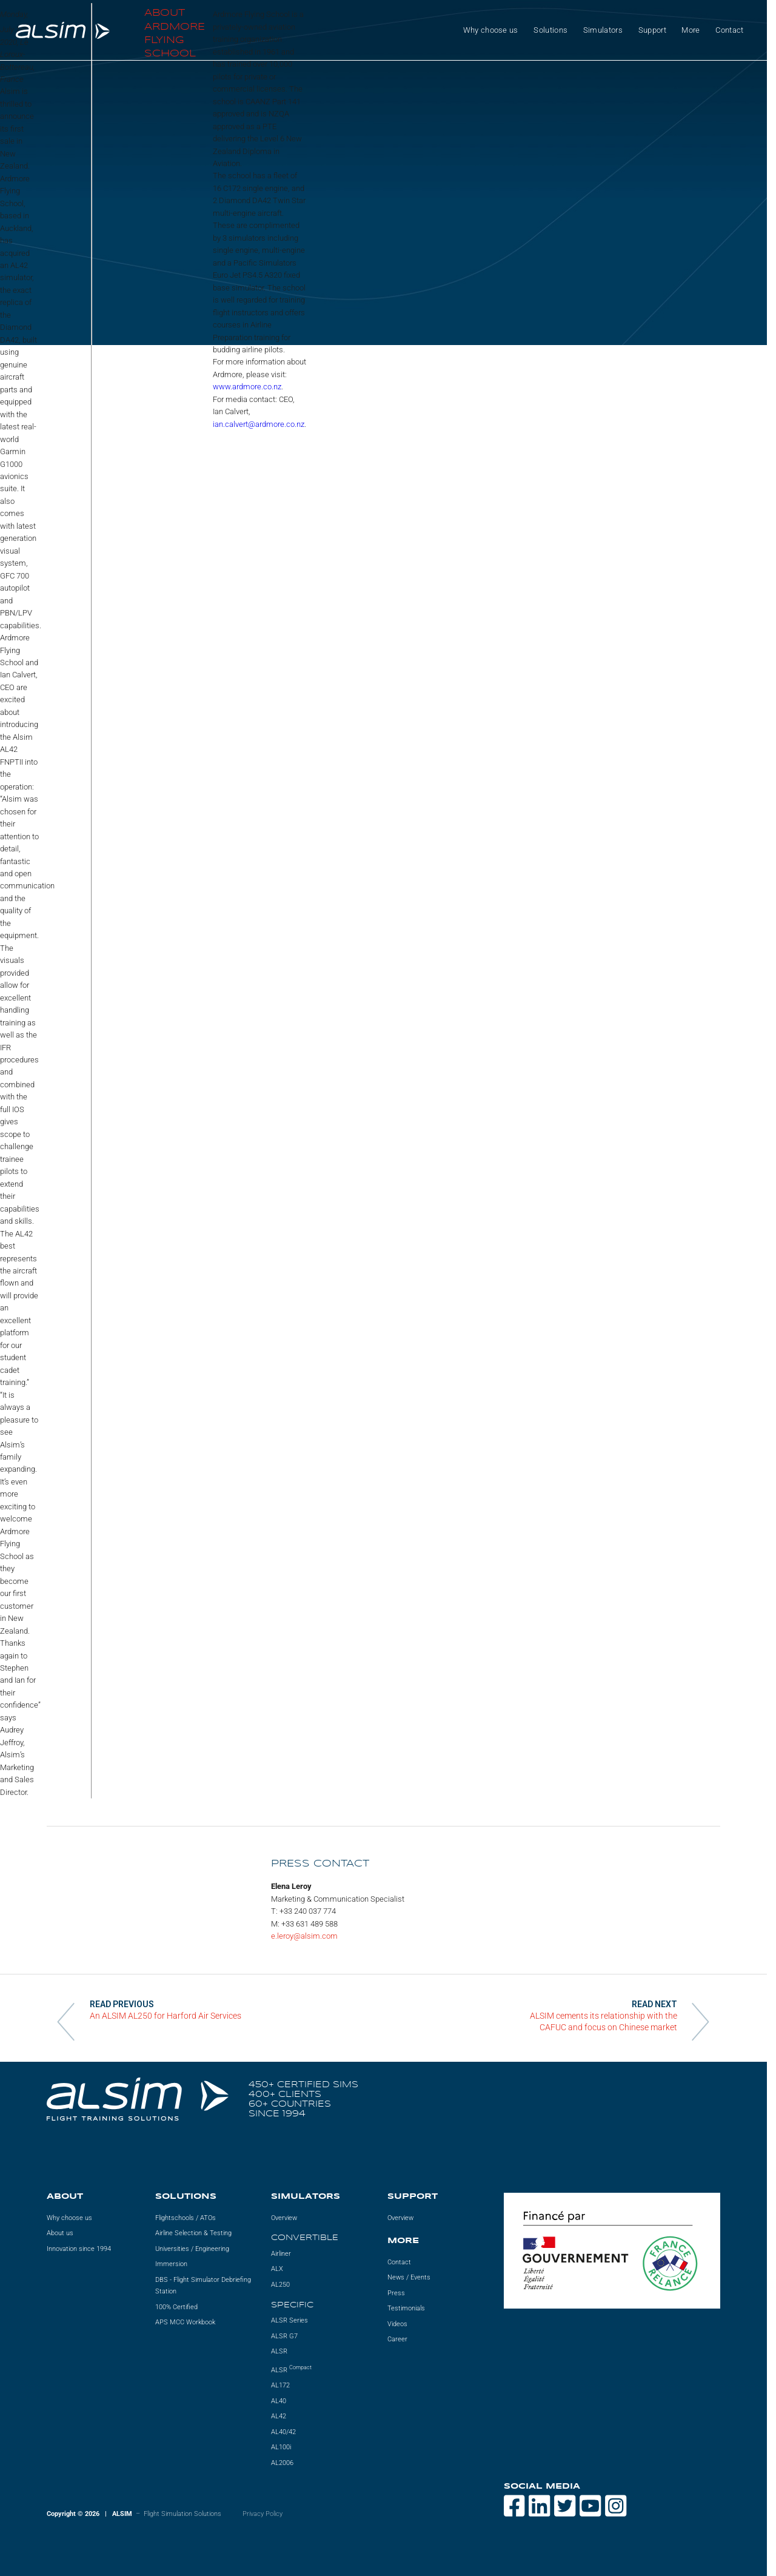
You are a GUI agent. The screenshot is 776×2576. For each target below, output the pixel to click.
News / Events (408, 2277)
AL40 (278, 2401)
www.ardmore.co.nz (247, 386)
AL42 (278, 2416)
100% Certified (176, 2307)
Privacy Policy (262, 2514)
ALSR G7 (284, 2336)
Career (397, 2339)
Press (396, 2293)
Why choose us (490, 30)
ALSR (279, 2351)
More (690, 30)
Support (652, 30)
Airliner (281, 2254)
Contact (729, 30)
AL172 (280, 2385)
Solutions (550, 30)
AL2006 (282, 2463)
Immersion (171, 2264)
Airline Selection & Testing (193, 2233)
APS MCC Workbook (185, 2322)
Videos (397, 2324)
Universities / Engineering (192, 2249)
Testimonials (406, 2308)
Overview (284, 2218)
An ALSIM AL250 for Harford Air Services (165, 2016)
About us (60, 2233)
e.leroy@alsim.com (304, 1935)
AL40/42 (283, 2432)
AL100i (281, 2447)
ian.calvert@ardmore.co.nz (258, 424)
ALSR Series (289, 2320)
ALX (277, 2269)
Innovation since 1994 (79, 2249)
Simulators (603, 30)
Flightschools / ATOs (185, 2218)
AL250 (280, 2285)
